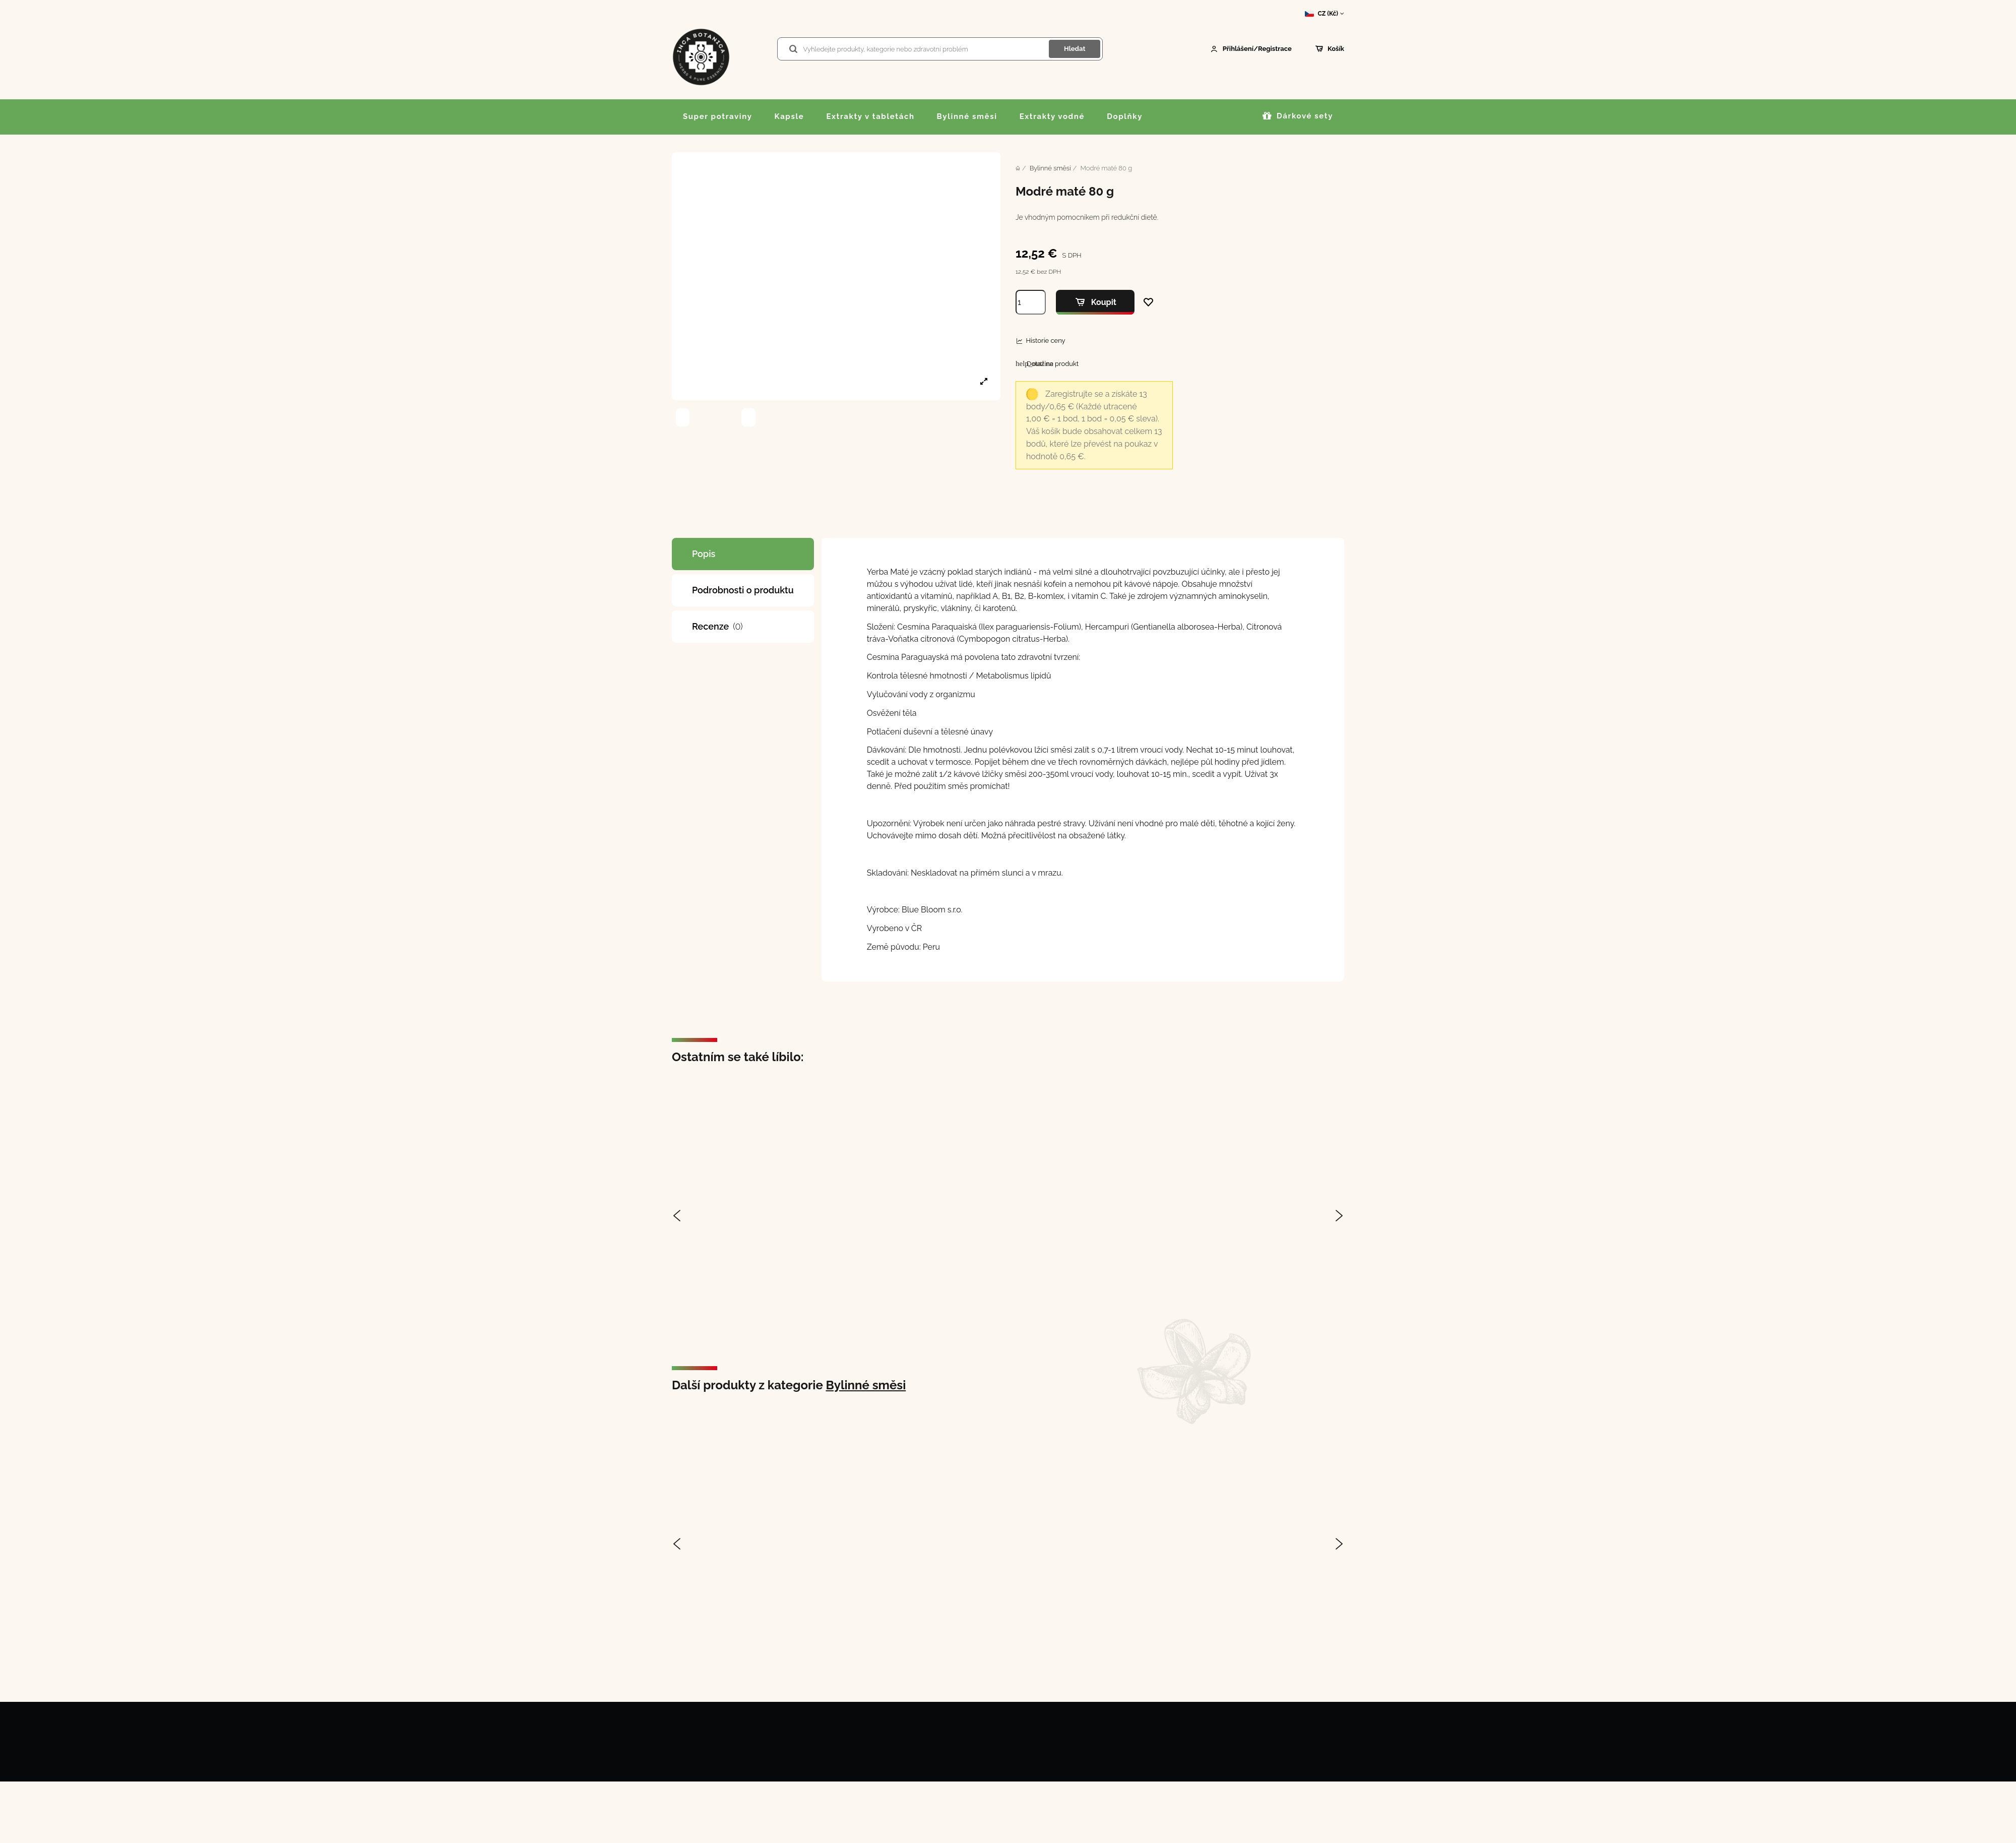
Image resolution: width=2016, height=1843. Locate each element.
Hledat (1074, 48)
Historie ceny (1045, 340)
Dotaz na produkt (1047, 363)
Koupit (1095, 302)
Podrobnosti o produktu (743, 590)
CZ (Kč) (1324, 14)
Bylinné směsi (866, 1385)
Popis (703, 553)
